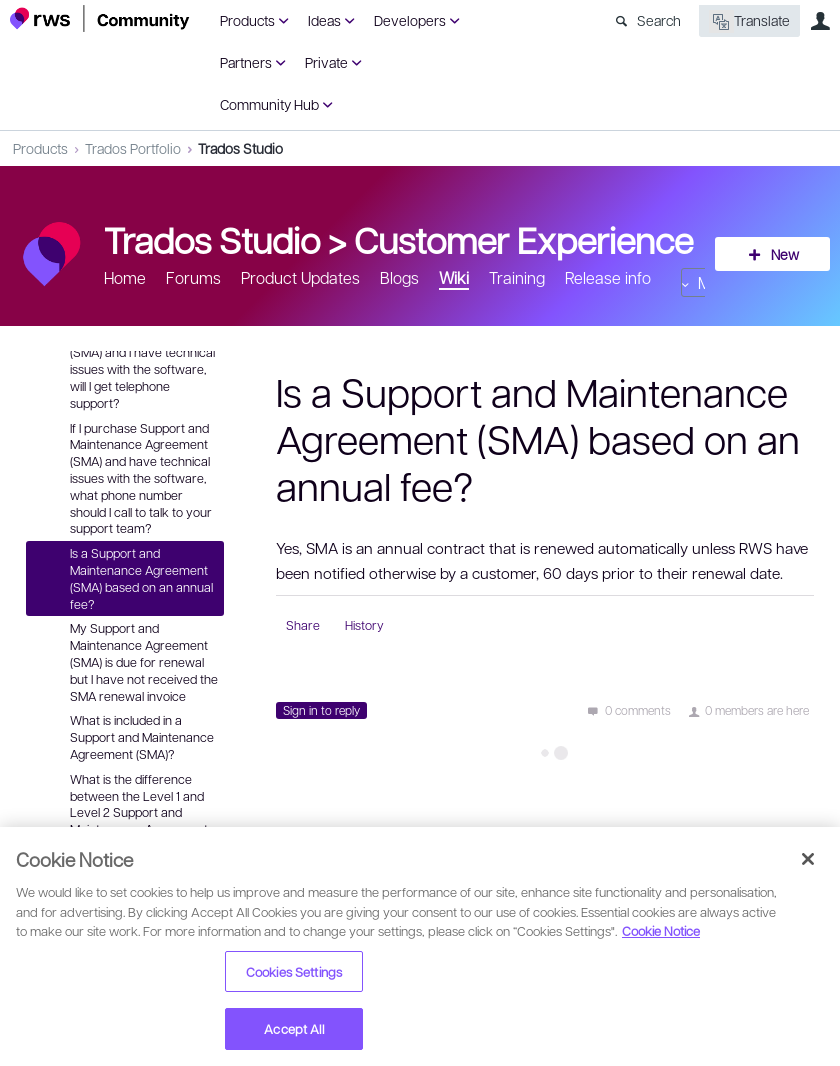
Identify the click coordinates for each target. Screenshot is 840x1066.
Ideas (324, 20)
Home (125, 277)
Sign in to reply (321, 710)
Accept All (293, 1028)
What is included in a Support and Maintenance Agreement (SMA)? (142, 737)
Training (517, 277)
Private (326, 62)
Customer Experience (523, 239)
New (785, 254)
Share (303, 625)
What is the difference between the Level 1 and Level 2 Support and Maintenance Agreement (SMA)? (139, 812)
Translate (749, 21)
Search (659, 20)
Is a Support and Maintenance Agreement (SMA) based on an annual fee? (141, 578)
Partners (246, 62)
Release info (608, 277)
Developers (410, 20)
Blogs (399, 277)
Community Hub (269, 104)
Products (247, 20)
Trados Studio (240, 148)
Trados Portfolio (133, 148)
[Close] (808, 859)
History (364, 625)
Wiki (454, 277)
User (820, 21)
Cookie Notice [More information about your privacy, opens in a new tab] (661, 930)
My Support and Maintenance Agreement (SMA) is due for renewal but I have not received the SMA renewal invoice (144, 661)
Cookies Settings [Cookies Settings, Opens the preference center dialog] (294, 971)
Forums (193, 277)
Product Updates (300, 277)
